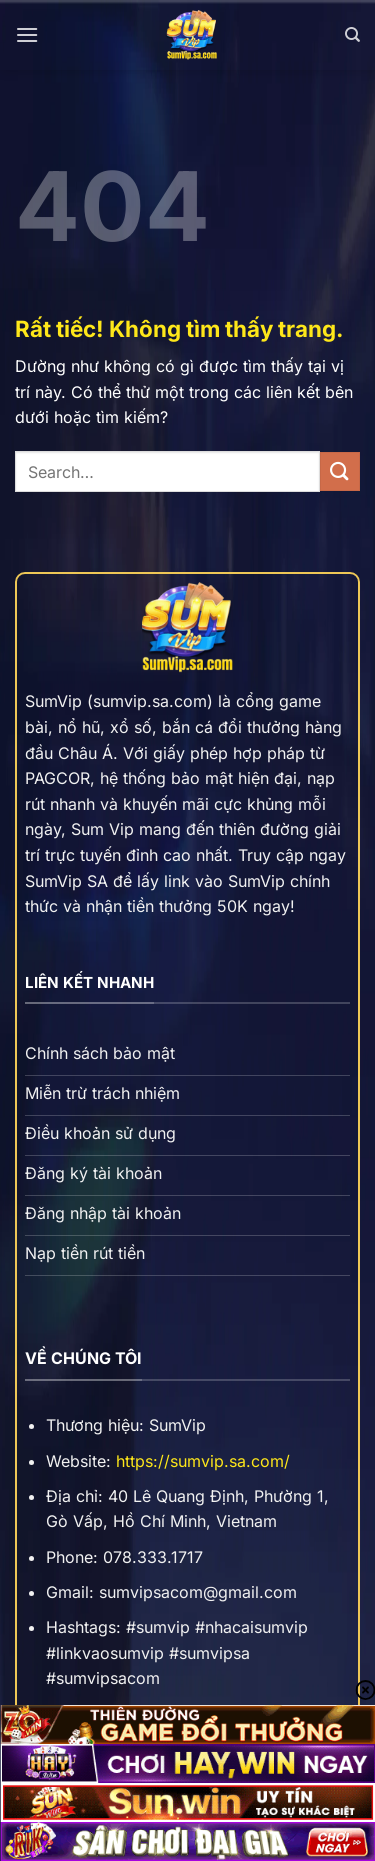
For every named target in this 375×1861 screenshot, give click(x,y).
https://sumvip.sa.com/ (203, 1461)
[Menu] (27, 34)
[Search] (352, 35)
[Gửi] (340, 471)
